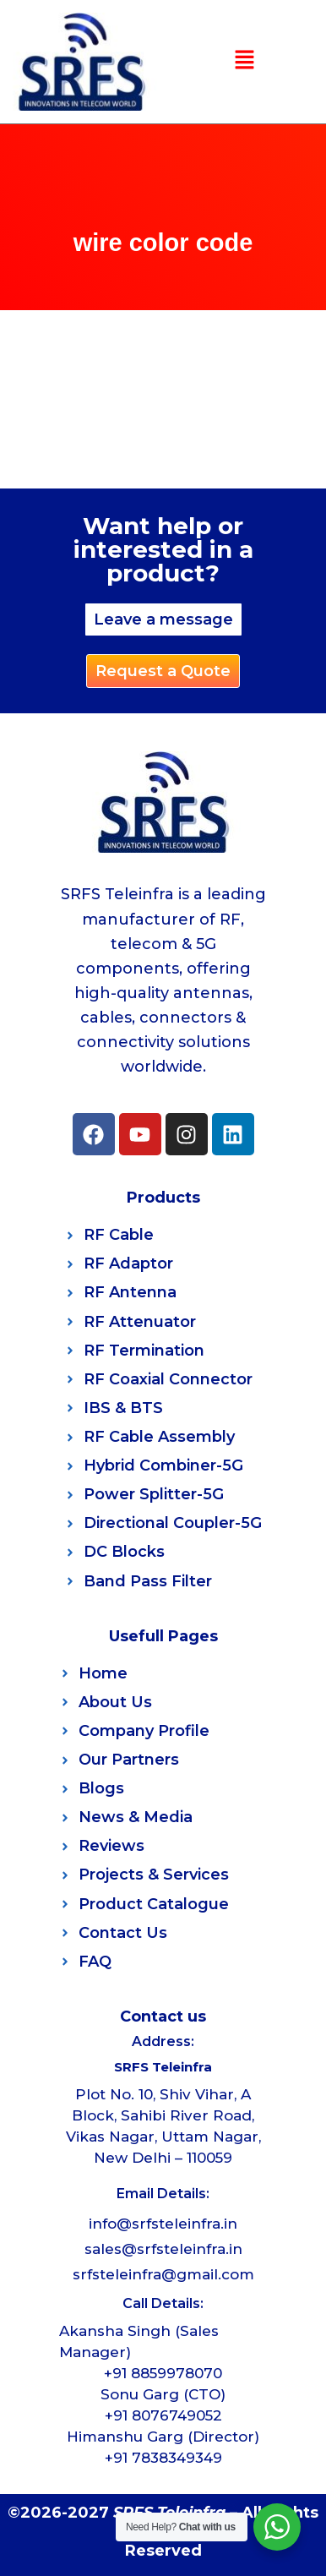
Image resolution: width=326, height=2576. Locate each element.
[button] (244, 61)
